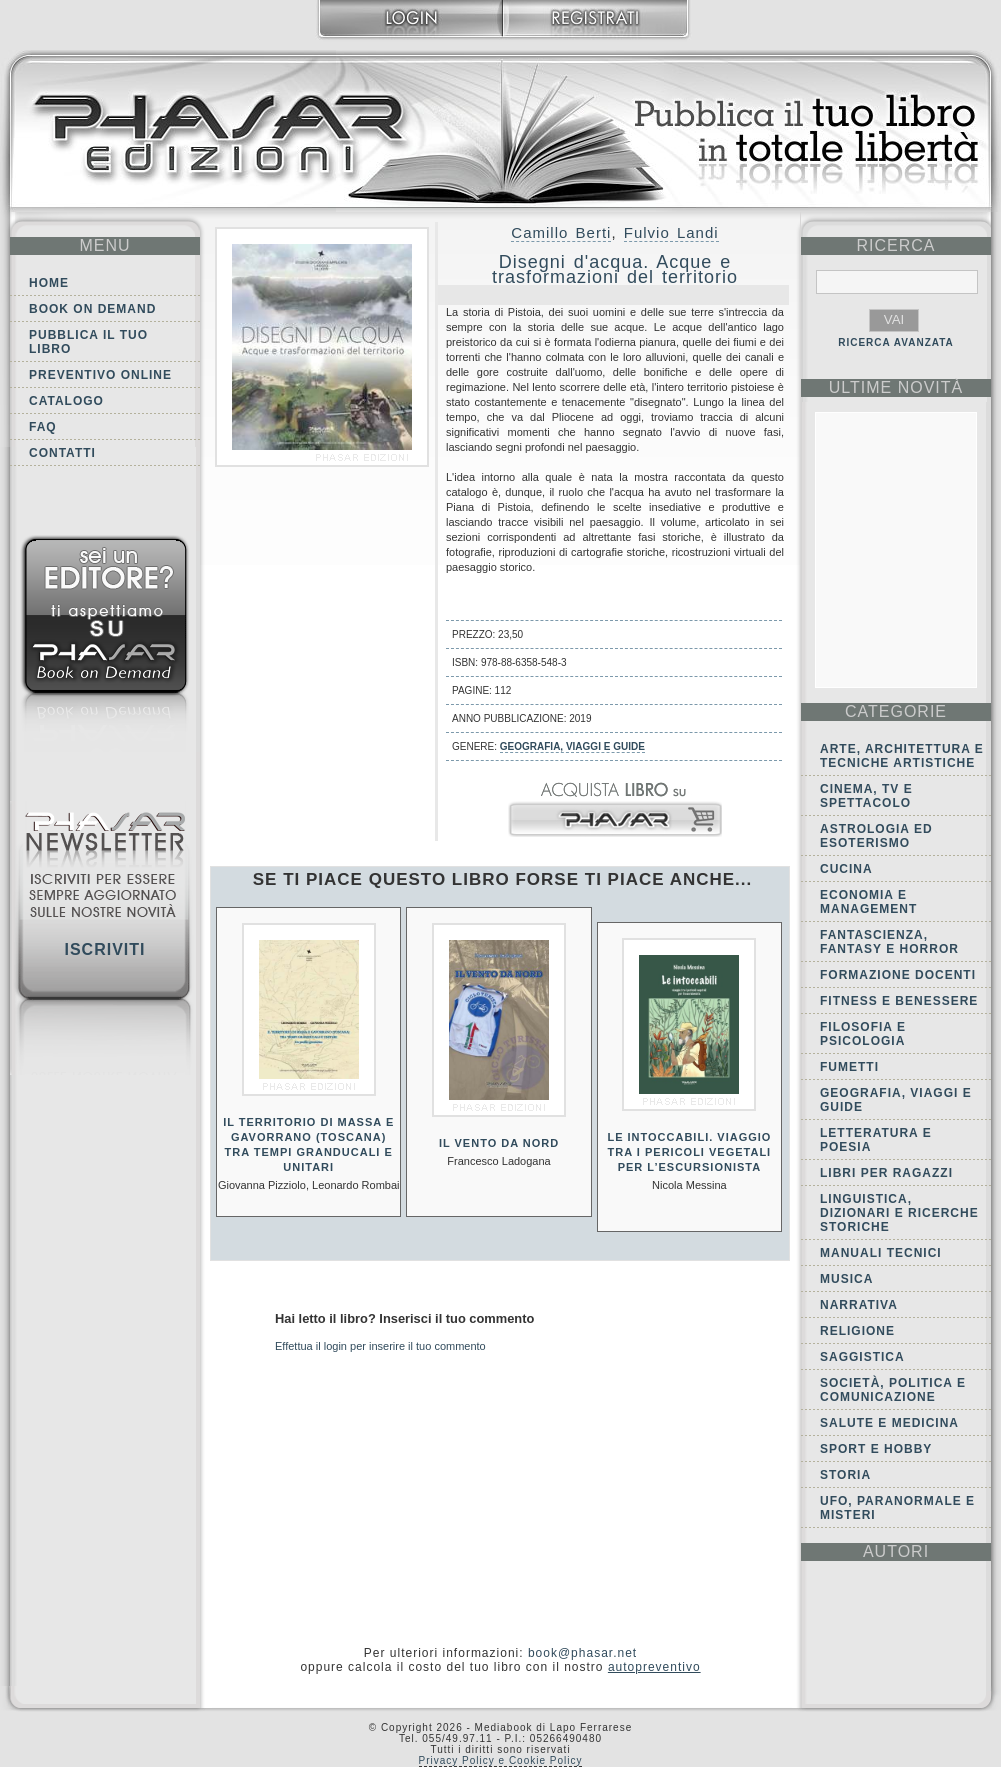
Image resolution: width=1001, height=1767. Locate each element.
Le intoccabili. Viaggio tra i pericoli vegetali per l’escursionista (689, 1152)
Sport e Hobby (876, 1449)
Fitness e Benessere (899, 1001)
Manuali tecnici (881, 1253)
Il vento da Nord (499, 1143)
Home (49, 283)
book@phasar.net (582, 1653)
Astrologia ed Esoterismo (876, 836)
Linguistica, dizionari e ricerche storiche (899, 1213)
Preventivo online (100, 375)
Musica (846, 1279)
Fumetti (849, 1067)
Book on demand (92, 309)
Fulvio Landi (671, 232)
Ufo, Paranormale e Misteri (897, 1508)
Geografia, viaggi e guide (572, 746)
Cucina (846, 869)
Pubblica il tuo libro (88, 342)
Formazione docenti (898, 975)
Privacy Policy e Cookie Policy (501, 1760)
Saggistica (862, 1357)
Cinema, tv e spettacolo (866, 796)
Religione (857, 1331)
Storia (845, 1475)
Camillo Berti (561, 232)
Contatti (62, 453)
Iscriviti (104, 949)
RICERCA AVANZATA (896, 342)
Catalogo (66, 401)
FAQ (43, 427)
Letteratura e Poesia (876, 1140)
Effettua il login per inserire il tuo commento (380, 1346)
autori (896, 1551)
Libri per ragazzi (886, 1173)
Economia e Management (868, 902)
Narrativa (859, 1305)
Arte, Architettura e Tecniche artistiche (902, 756)
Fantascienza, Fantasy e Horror (889, 942)
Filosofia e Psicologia (863, 1034)
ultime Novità (896, 387)
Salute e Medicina (889, 1423)
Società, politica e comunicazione (893, 1390)
